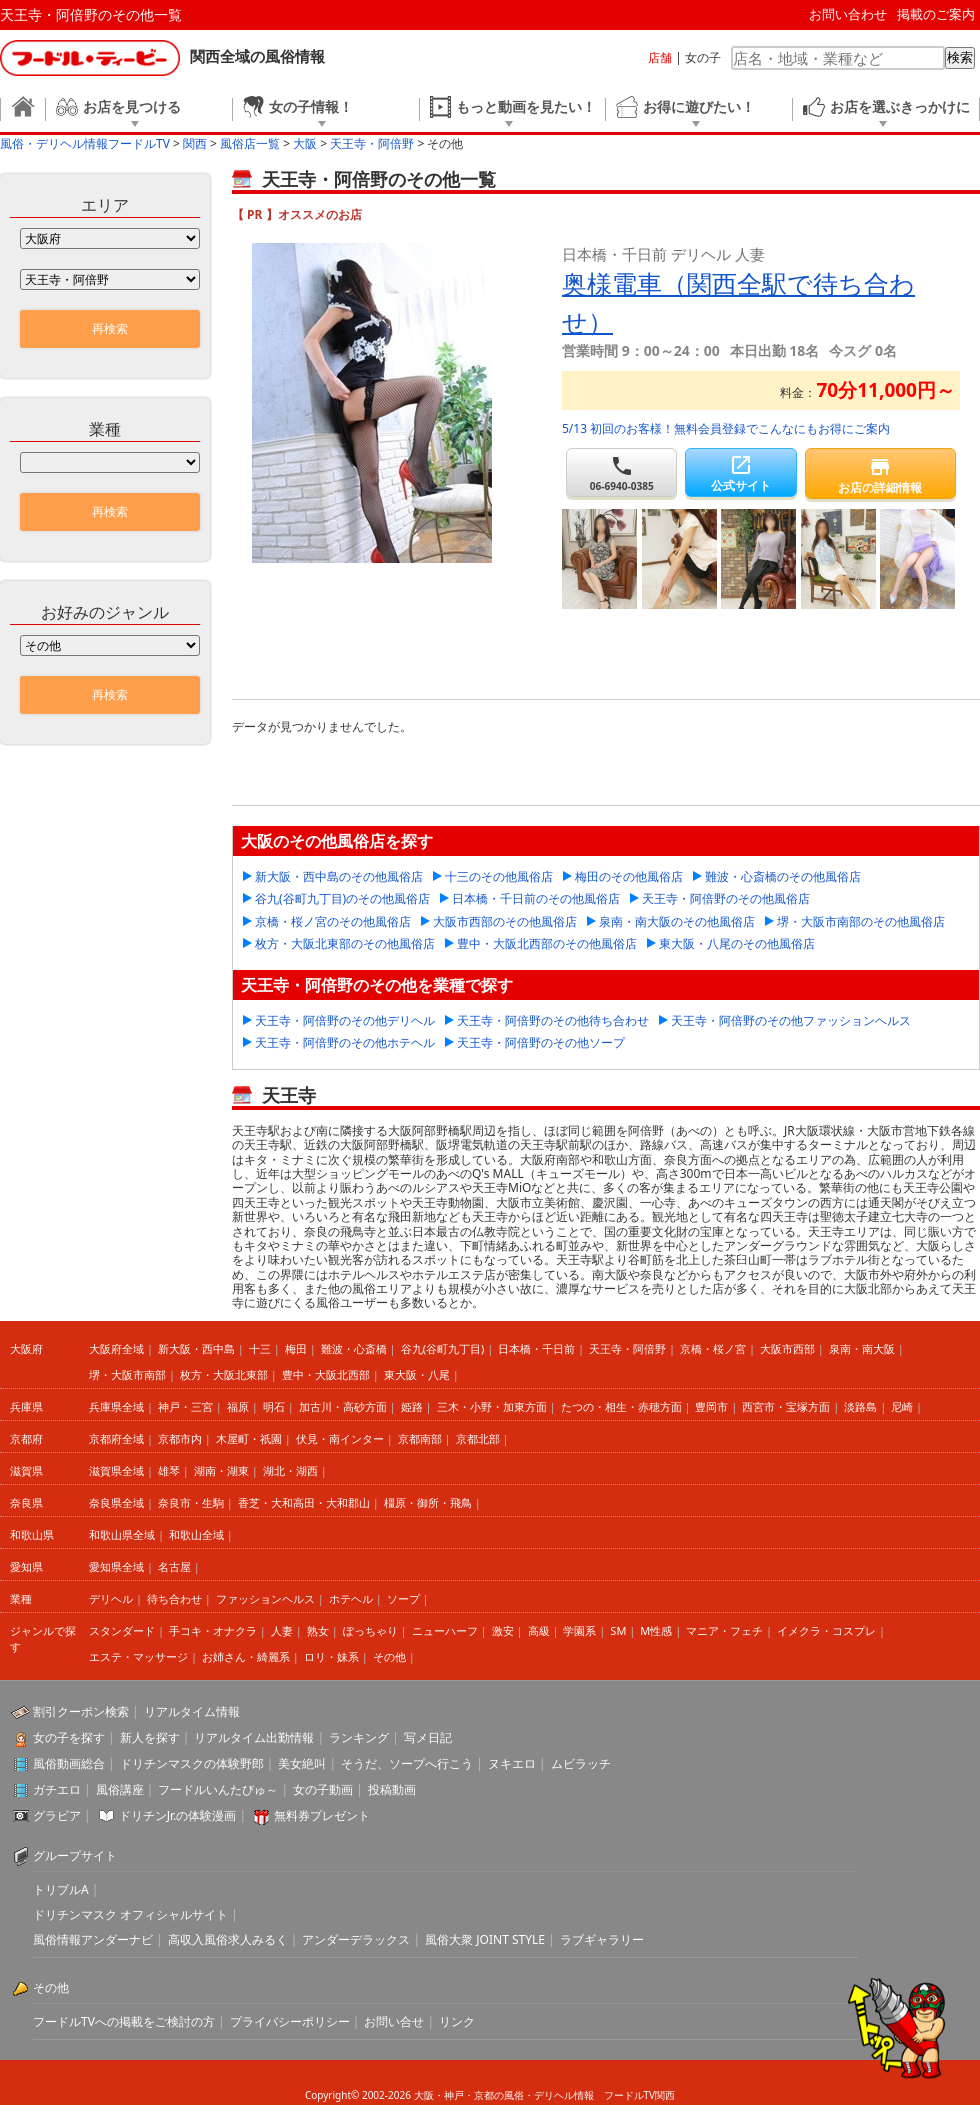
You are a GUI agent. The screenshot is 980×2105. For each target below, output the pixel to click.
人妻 (282, 1630)
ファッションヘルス (265, 1598)
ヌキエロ (512, 1763)
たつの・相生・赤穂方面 (621, 1406)
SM (618, 1630)
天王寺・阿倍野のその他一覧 (91, 14)
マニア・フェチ (724, 1630)
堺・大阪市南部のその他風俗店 (861, 921)
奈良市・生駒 (191, 1502)
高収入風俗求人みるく (228, 1939)
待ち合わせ (174, 1598)
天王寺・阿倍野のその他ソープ (541, 1042)
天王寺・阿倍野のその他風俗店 (726, 898)
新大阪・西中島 (196, 1348)
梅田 (296, 1348)
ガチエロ (57, 1789)
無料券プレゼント (322, 1815)
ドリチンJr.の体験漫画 (178, 1815)
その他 (389, 1656)
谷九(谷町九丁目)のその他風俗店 (342, 898)
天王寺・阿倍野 (627, 1348)
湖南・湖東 (221, 1470)
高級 (539, 1630)
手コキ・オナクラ (213, 1630)
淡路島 (860, 1406)
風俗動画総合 (69, 1763)
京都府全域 (116, 1438)
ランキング (359, 1737)
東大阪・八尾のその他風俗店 (737, 943)
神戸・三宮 (185, 1406)
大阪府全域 (116, 1348)
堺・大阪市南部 (127, 1374)
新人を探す (150, 1737)
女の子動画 (323, 1789)
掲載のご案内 (936, 14)
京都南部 (420, 1438)
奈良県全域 (116, 1502)
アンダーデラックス (356, 1939)
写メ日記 (428, 1737)
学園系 (579, 1630)
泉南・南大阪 (862, 1348)
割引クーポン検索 (81, 1711)
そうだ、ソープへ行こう (407, 1763)
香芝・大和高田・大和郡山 (304, 1502)
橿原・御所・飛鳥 (428, 1502)
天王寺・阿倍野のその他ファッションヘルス (791, 1020)
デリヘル (111, 1598)
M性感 (656, 1630)
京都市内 (180, 1438)
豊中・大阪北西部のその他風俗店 (547, 943)
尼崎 (902, 1406)
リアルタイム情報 (192, 1711)
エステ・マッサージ (138, 1656)
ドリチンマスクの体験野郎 (192, 1763)
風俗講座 (120, 1789)
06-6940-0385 (621, 473)
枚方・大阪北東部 (224, 1374)
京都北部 (478, 1438)
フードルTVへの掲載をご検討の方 (124, 2021)
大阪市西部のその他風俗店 (505, 921)
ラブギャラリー (602, 1939)
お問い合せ (394, 2021)
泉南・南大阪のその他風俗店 (677, 921)
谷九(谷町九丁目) (443, 1348)
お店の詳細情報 (880, 475)
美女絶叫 (302, 1763)
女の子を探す (69, 1737)
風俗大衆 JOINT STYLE (485, 1939)
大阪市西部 (787, 1348)
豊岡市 (711, 1406)
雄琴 (169, 1470)
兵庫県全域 (116, 1406)
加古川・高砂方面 (343, 1406)
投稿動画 (392, 1789)
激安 (503, 1630)
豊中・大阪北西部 (326, 1374)
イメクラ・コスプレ (826, 1630)
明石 (274, 1406)
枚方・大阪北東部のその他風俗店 (345, 943)
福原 (238, 1406)
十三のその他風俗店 (499, 876)
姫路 (412, 1406)
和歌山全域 (196, 1534)
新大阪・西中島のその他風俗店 (339, 876)
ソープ (403, 1598)
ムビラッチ (581, 1763)
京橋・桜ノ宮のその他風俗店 (333, 921)
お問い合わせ (848, 14)
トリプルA (61, 1889)
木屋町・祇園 (249, 1438)
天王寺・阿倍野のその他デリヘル (345, 1020)
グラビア (57, 1815)
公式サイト (740, 473)
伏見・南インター (340, 1438)
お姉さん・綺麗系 (246, 1656)
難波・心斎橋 (354, 1348)
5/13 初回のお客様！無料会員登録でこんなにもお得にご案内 (726, 428)
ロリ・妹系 (331, 1656)
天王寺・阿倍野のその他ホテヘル (345, 1042)
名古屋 (174, 1566)
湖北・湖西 (290, 1470)
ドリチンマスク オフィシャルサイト (130, 1914)
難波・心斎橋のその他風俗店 (783, 876)
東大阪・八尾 (417, 1374)
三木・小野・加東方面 (492, 1406)
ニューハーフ (445, 1630)
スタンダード (122, 1630)
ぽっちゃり (370, 1630)
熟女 (318, 1630)
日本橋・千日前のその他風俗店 (536, 898)
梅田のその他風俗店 (629, 876)
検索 (960, 57)
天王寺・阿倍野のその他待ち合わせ (553, 1020)
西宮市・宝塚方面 (786, 1406)
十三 (260, 1348)
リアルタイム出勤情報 (254, 1737)
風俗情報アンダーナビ (93, 1939)
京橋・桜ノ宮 (713, 1348)
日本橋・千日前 (536, 1348)
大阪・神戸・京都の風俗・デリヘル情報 (504, 2095)
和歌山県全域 (122, 1534)
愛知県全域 (116, 1566)
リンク (457, 2021)
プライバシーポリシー (290, 2021)
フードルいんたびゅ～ (218, 1789)
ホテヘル (351, 1598)
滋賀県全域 (116, 1470)
